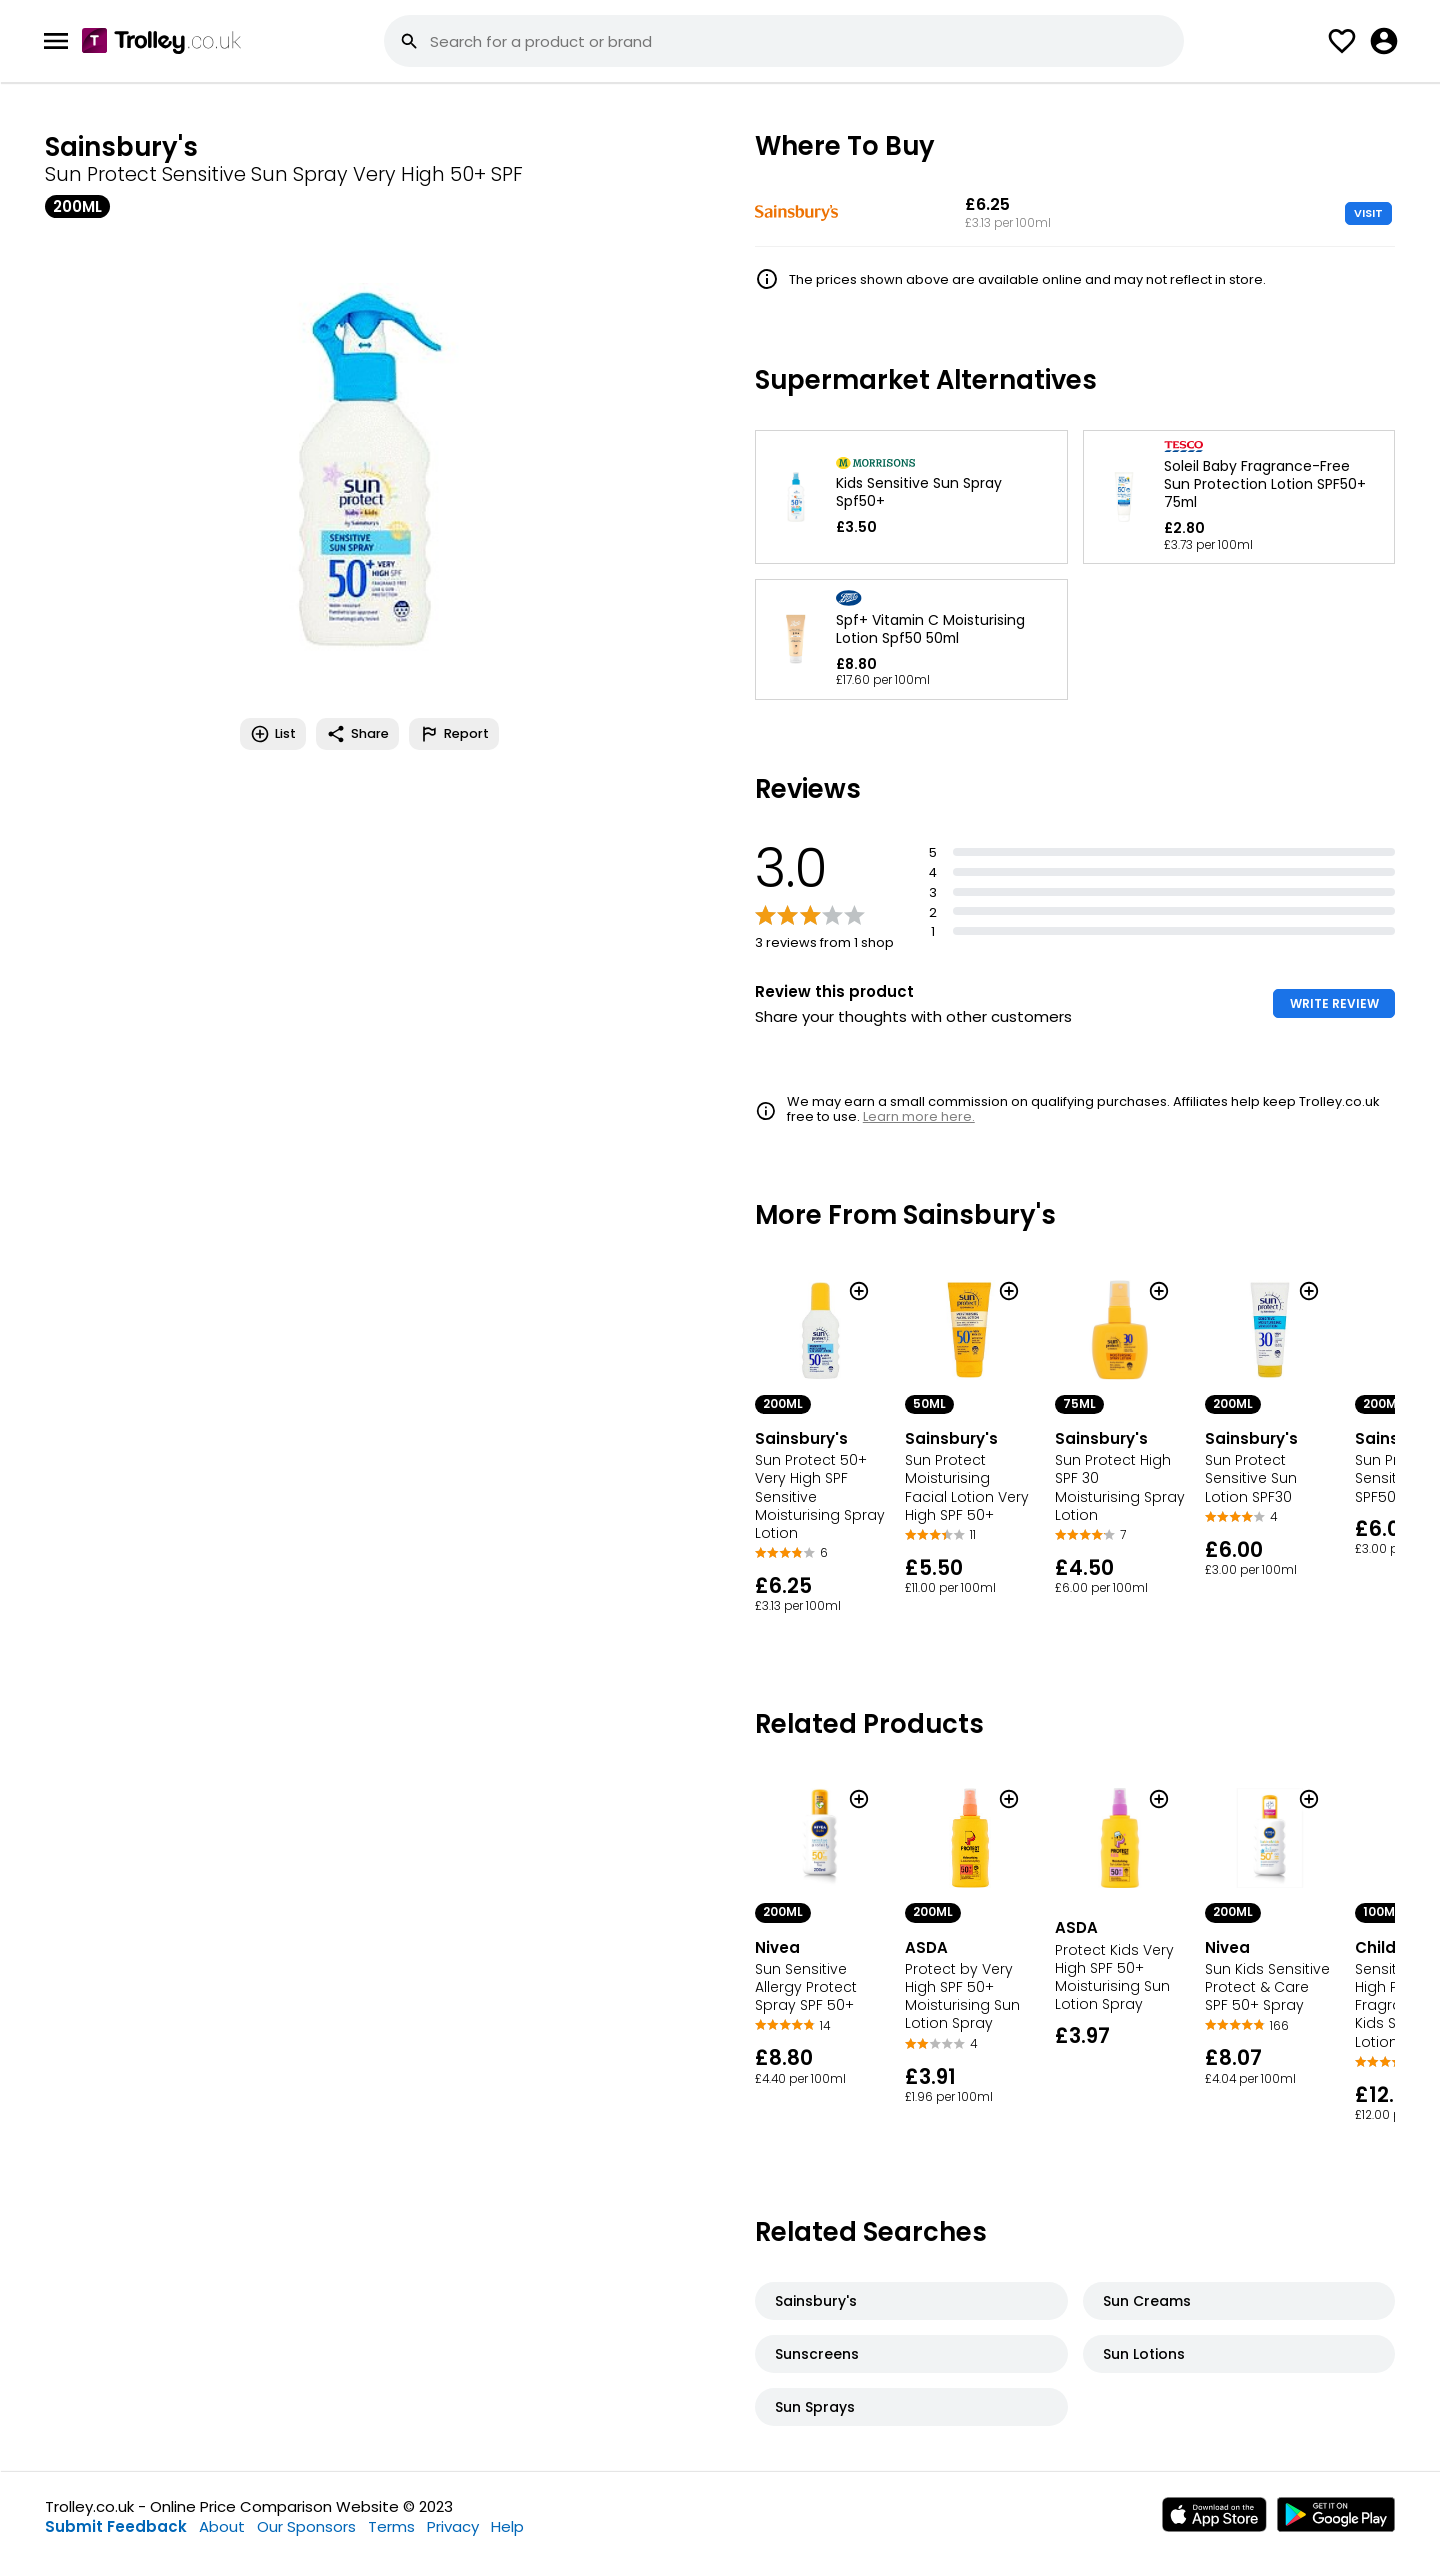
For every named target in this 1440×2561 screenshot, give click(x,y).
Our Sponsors (306, 2526)
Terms (391, 2526)
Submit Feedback (116, 2526)
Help (507, 2526)
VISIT (1368, 213)
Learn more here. (919, 1116)
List (273, 734)
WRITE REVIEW (1334, 1003)
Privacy (453, 2526)
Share (357, 734)
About (222, 2526)
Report (454, 734)
